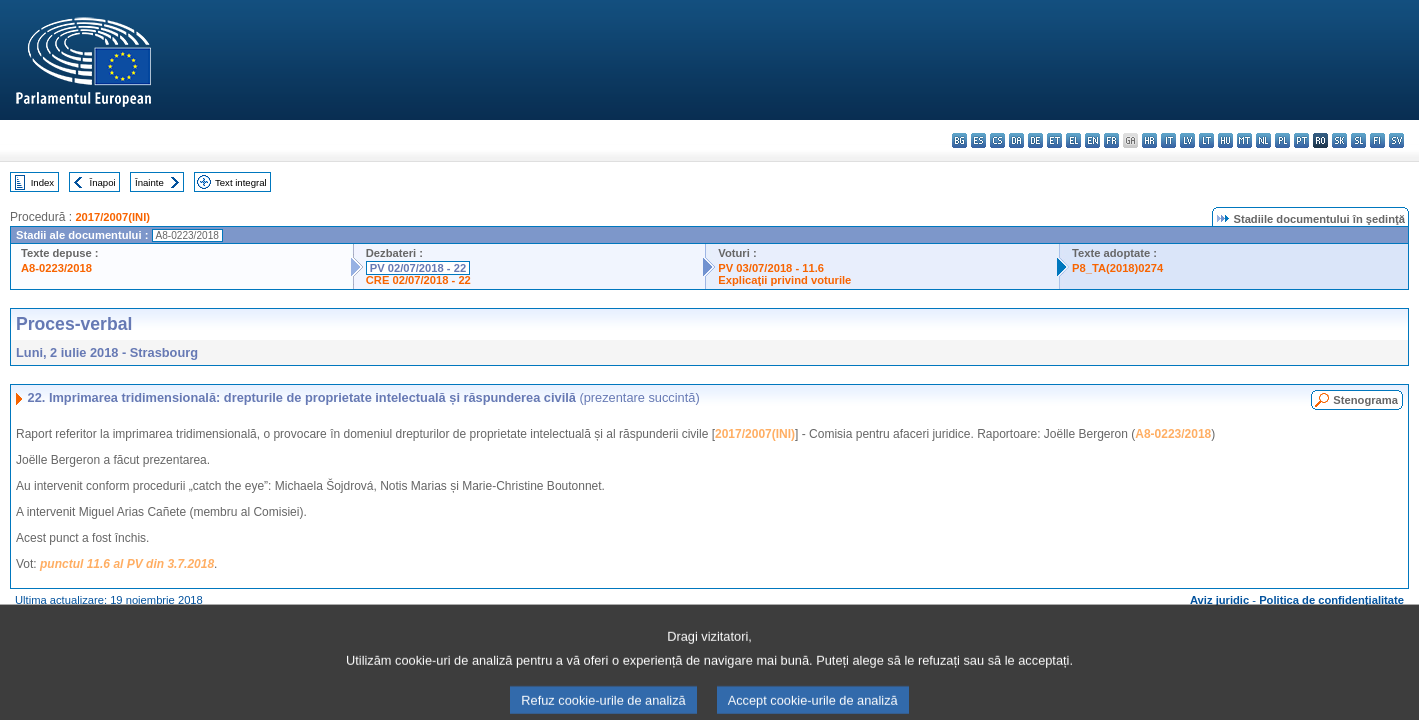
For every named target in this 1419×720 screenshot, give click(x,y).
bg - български (959, 140)
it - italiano (1168, 140)
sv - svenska (1396, 140)
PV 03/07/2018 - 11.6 (771, 268)
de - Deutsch (1035, 140)
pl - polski (1282, 140)
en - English (1092, 140)
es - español (978, 140)
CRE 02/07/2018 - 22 (418, 280)
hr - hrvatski (1149, 140)
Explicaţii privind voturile (784, 280)
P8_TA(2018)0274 (1117, 268)
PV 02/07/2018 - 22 (418, 268)
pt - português (1301, 140)
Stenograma (1365, 400)
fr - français (1111, 140)
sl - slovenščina (1358, 140)
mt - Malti (1244, 140)
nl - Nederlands (1263, 140)
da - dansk (1016, 140)
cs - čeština (997, 140)
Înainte (149, 182)
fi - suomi (1377, 140)
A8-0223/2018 (56, 268)
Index (42, 182)
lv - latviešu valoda (1187, 140)
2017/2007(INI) (112, 217)
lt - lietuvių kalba (1206, 140)
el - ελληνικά (1073, 140)
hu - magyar (1225, 140)
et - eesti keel (1054, 140)
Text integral (241, 182)
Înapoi (103, 182)
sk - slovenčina (1339, 140)
